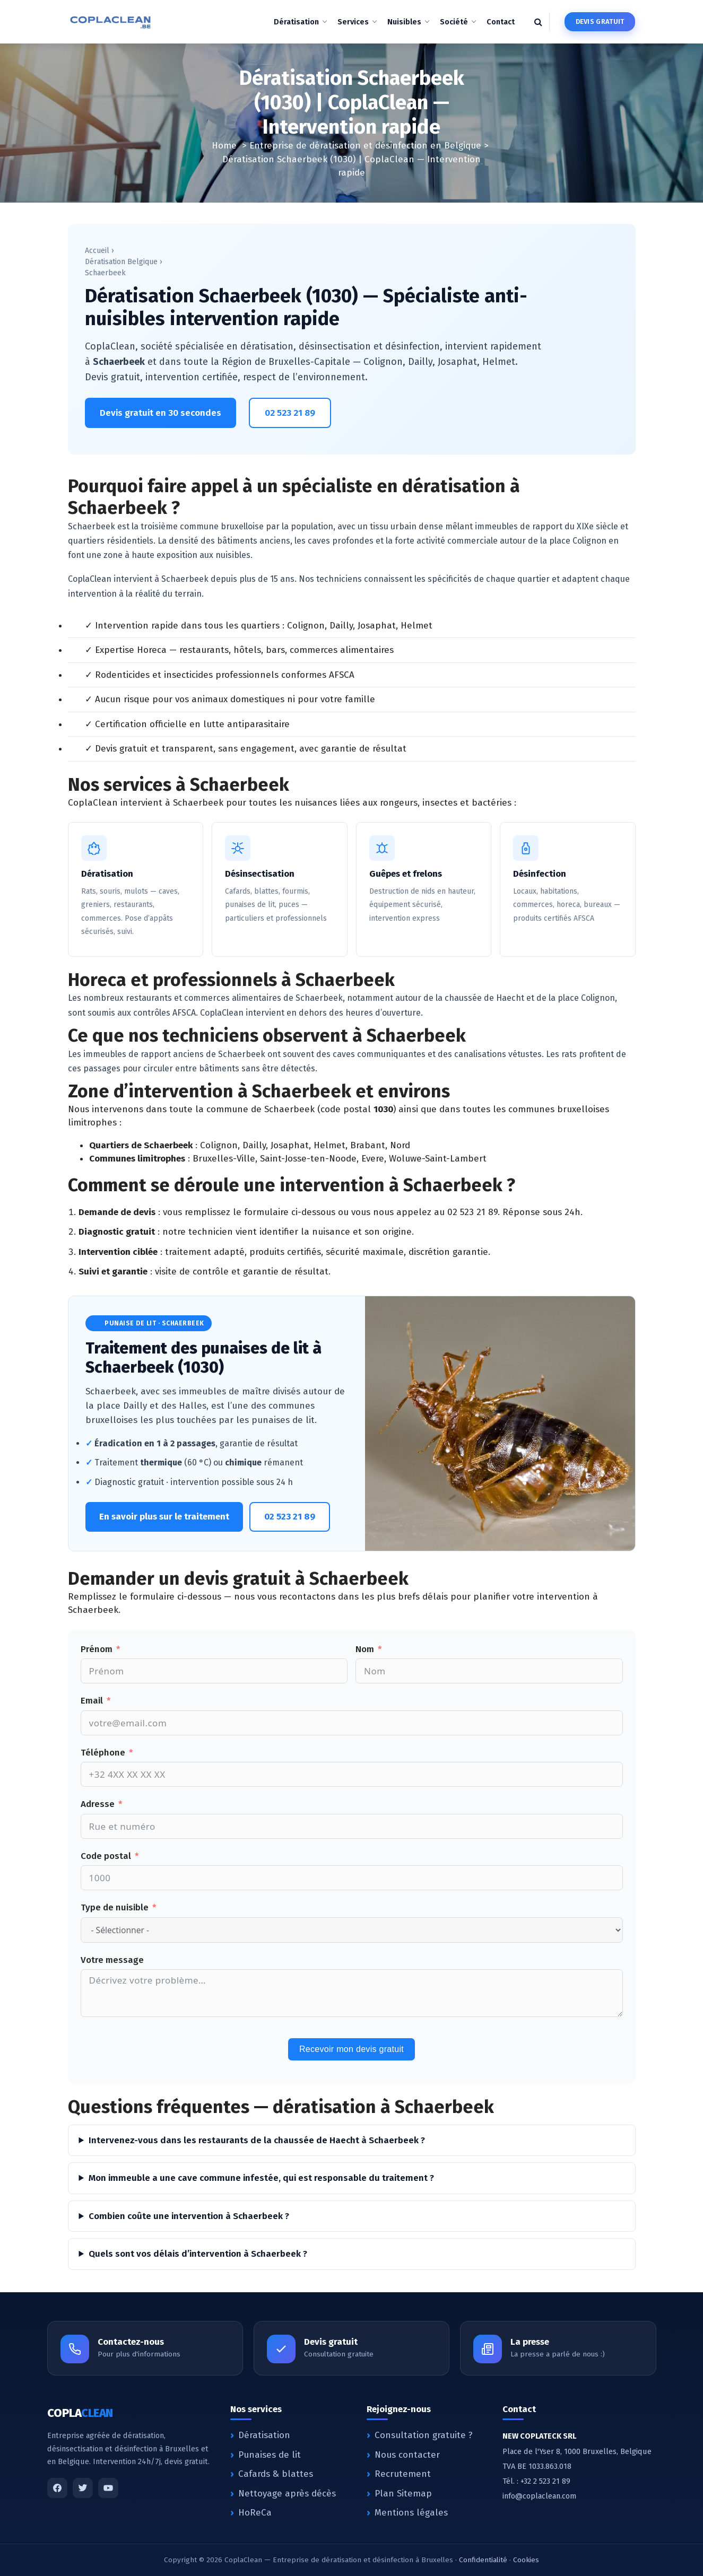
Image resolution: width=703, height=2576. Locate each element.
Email (92, 1700)
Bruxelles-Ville (224, 1158)
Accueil (97, 250)
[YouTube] (108, 2488)
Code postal (106, 1856)
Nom (364, 1649)
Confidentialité (483, 2559)
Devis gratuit (600, 21)
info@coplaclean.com (539, 2496)
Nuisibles (404, 22)
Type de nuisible (115, 1907)
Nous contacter (407, 2454)
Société (454, 22)
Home (224, 145)
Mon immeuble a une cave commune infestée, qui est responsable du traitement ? (261, 2178)
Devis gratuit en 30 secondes (160, 412)
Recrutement (403, 2473)
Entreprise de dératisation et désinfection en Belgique (365, 145)
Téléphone (103, 1752)
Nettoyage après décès (287, 2493)
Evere (372, 1158)
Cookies (526, 2559)
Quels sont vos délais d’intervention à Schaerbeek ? (198, 2253)
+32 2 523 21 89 (545, 2481)
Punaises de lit (269, 2454)
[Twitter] (83, 2488)
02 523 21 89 (290, 412)
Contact (501, 22)
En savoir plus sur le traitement (164, 1516)
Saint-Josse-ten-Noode (308, 1158)
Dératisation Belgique (121, 261)
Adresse (98, 1804)
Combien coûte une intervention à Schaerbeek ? (189, 2216)
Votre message (112, 1960)
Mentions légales (411, 2512)
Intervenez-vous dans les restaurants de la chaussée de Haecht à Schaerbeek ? (257, 2140)
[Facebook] (57, 2488)
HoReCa (255, 2512)
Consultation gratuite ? (424, 2435)
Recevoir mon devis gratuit (351, 2049)
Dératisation (296, 22)
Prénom (96, 1649)
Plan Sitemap (403, 2493)
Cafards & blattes (275, 2473)
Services (353, 22)
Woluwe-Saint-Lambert (438, 1158)
